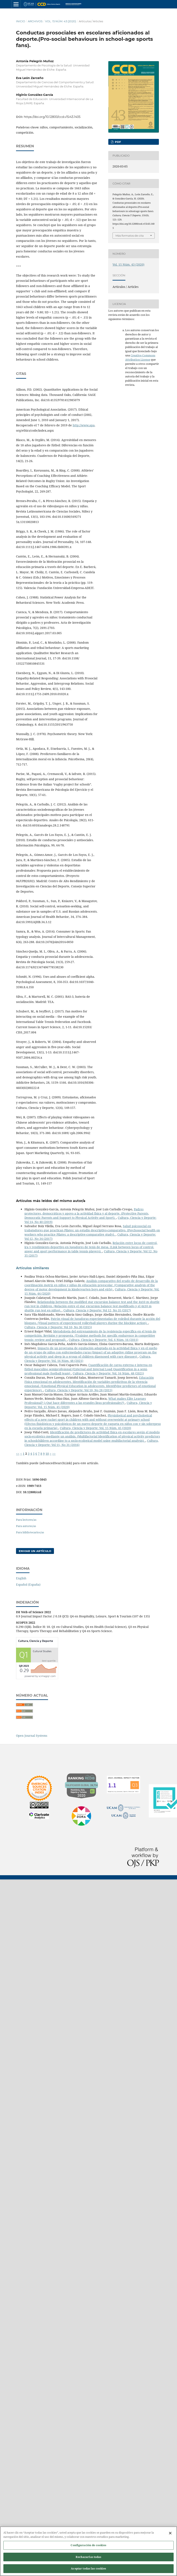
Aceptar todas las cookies (88, 2568)
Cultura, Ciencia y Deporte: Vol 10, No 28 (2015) (78, 1390)
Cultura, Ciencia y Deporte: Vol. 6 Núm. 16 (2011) (103, 1340)
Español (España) (28, 1584)
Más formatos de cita (129, 235)
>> (54, 1454)
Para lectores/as (26, 1520)
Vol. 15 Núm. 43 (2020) (60, 21)
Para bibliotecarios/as (30, 1532)
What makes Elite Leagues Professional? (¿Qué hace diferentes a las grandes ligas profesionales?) (85, 1401)
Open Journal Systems (31, 1736)
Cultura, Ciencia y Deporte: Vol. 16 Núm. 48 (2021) (108, 1373)
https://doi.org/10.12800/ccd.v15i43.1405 (52, 117)
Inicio (20, 21)
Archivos (35, 21)
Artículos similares (32, 1268)
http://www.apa (84, 425)
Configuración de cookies (88, 2545)
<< (17, 1454)
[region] (88, 2551)
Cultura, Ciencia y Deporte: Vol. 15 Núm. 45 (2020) (95, 1428)
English (21, 1578)
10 (47, 1454)
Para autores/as (26, 1526)
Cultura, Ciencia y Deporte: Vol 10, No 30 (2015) (58, 1327)
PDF (117, 142)
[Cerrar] (170, 2533)
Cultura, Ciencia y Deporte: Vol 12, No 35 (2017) (97, 1310)
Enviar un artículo (35, 1551)
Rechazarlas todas (88, 2557)
